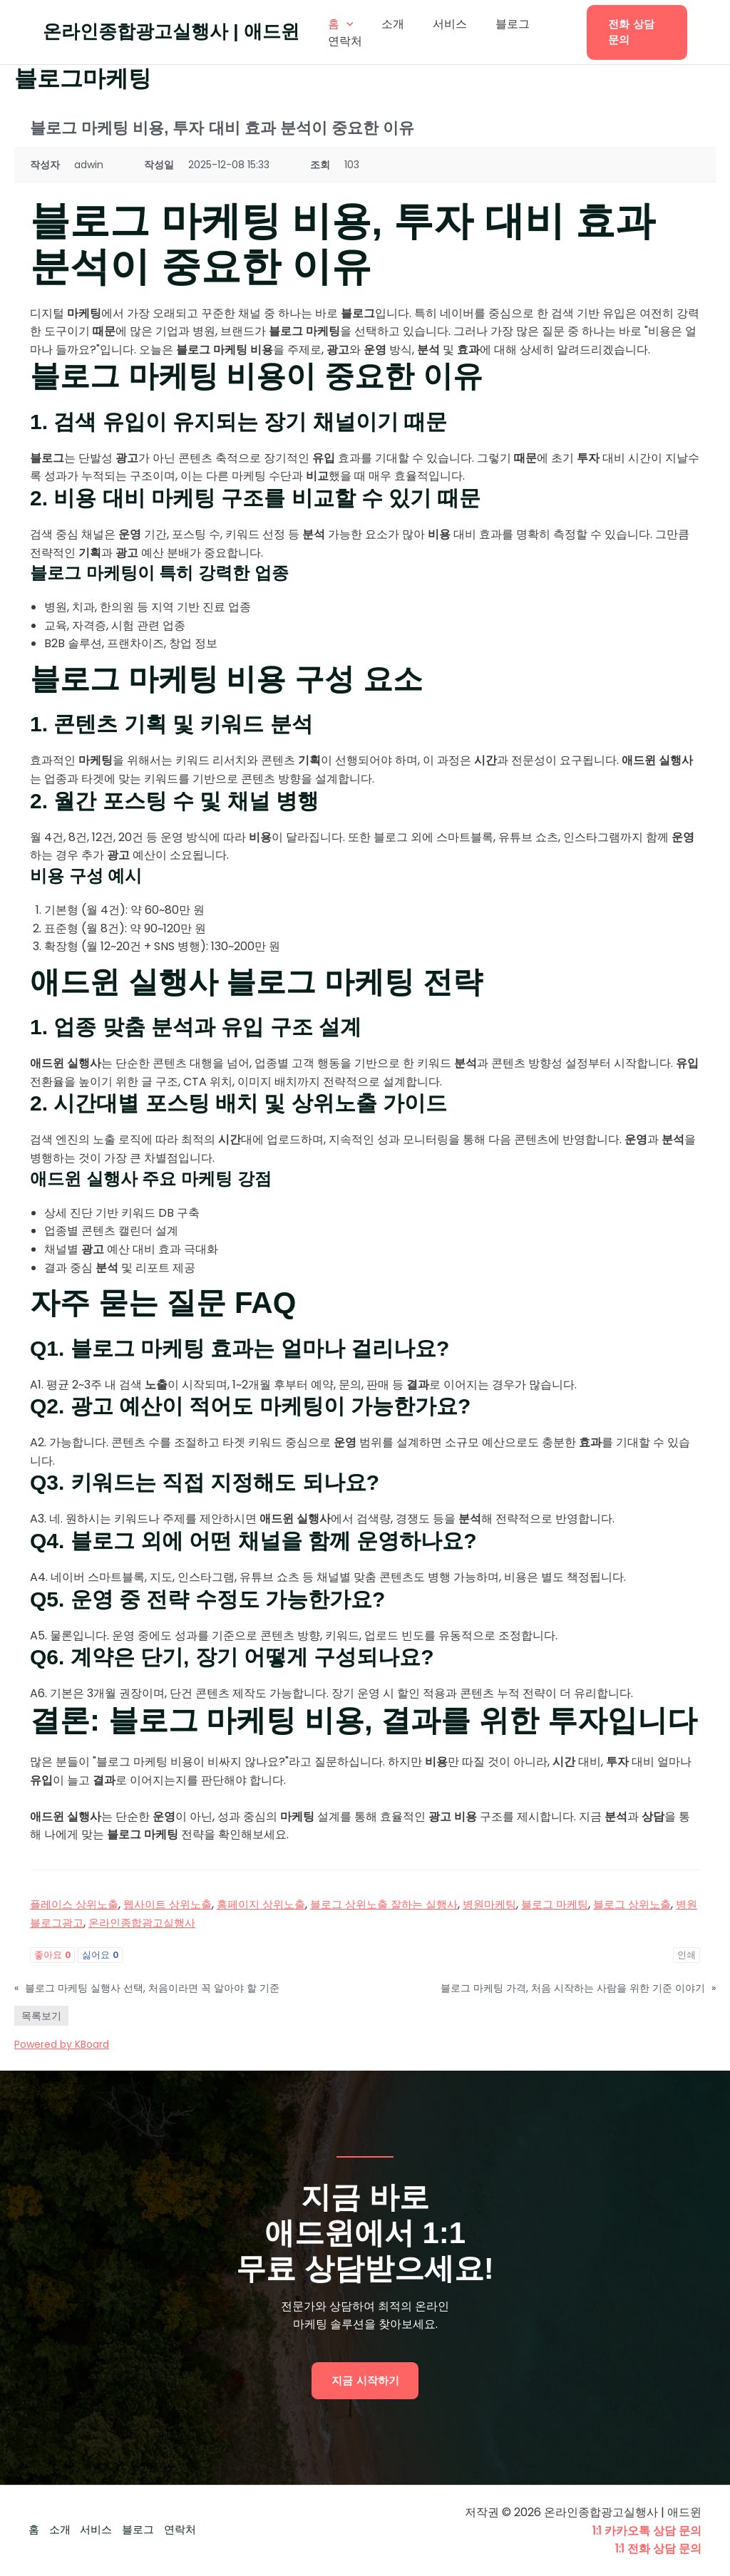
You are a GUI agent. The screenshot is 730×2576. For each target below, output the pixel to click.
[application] (343, 24)
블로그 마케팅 (586, 1904)
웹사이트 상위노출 (176, 1904)
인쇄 (686, 1954)
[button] (633, 32)
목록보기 (41, 2016)
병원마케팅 (517, 1904)
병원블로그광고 (86, 1923)
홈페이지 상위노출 (275, 1904)
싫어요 (100, 1954)
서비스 (435, 24)
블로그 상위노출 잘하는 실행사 (405, 1904)
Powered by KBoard (61, 2044)
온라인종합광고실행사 (188, 1923)
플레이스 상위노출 (77, 1904)
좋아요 (52, 1954)
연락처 (342, 41)
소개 (384, 24)
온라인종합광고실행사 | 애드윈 (171, 31)
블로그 (492, 24)
